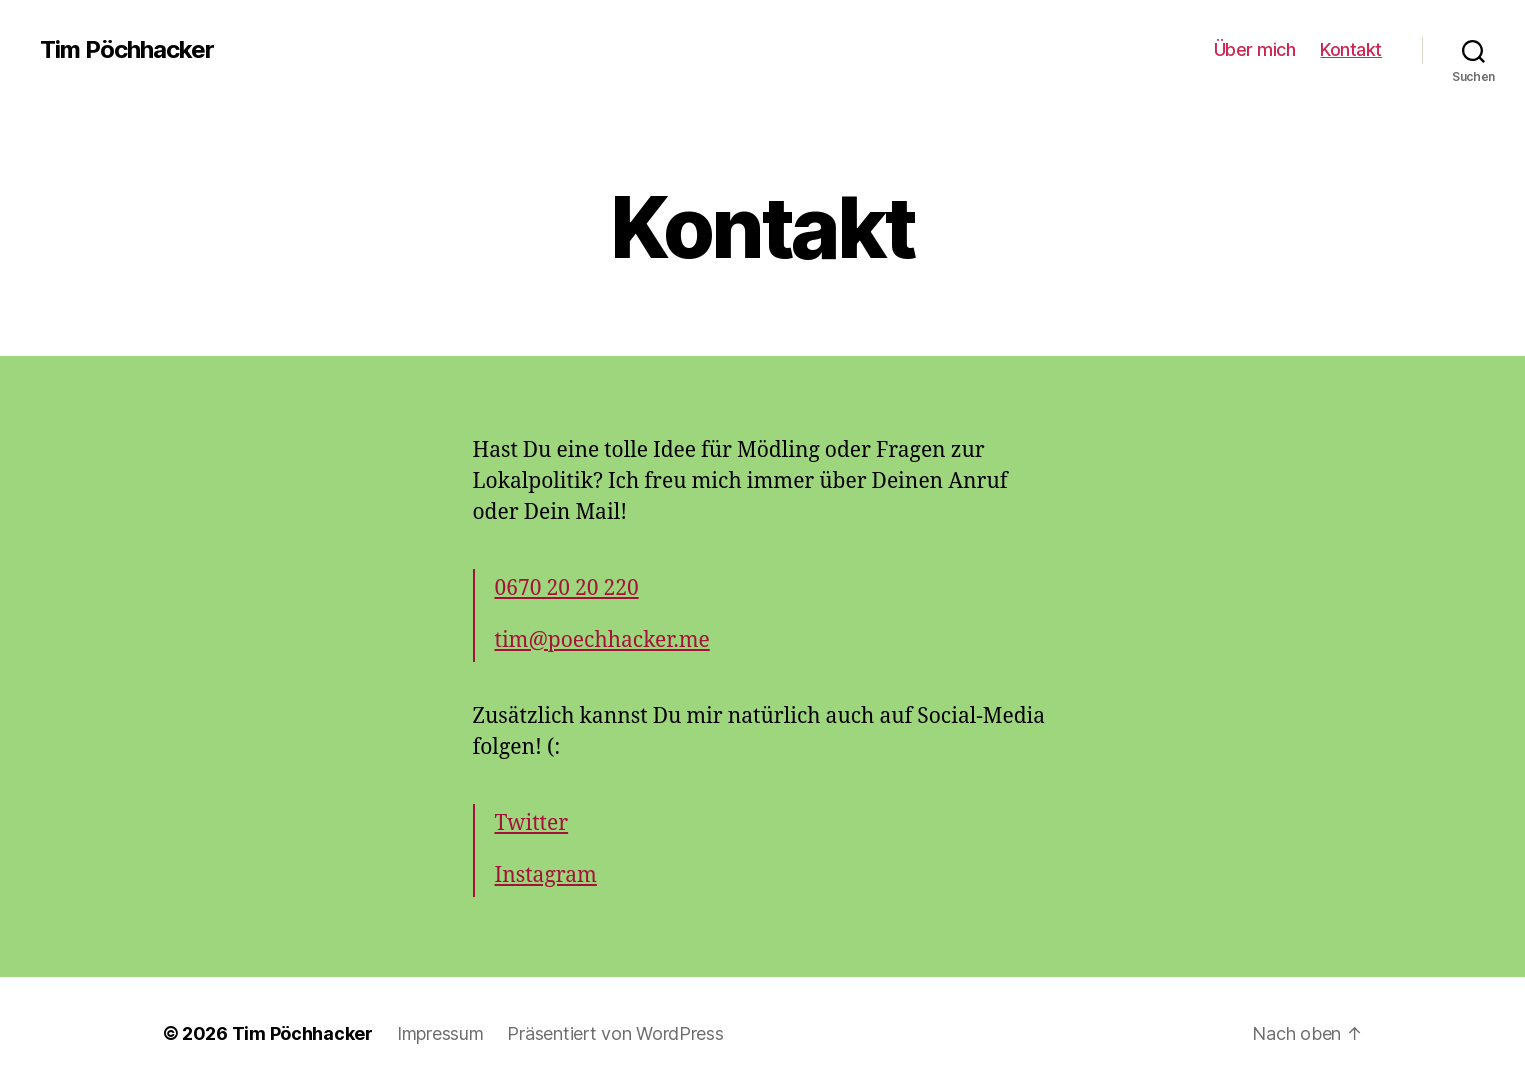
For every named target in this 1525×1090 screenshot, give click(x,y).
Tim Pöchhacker (127, 50)
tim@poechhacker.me (602, 640)
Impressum (440, 1033)
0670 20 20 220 (567, 588)
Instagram (546, 875)
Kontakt (1351, 49)
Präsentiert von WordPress (615, 1033)
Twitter (532, 823)
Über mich (1255, 49)
